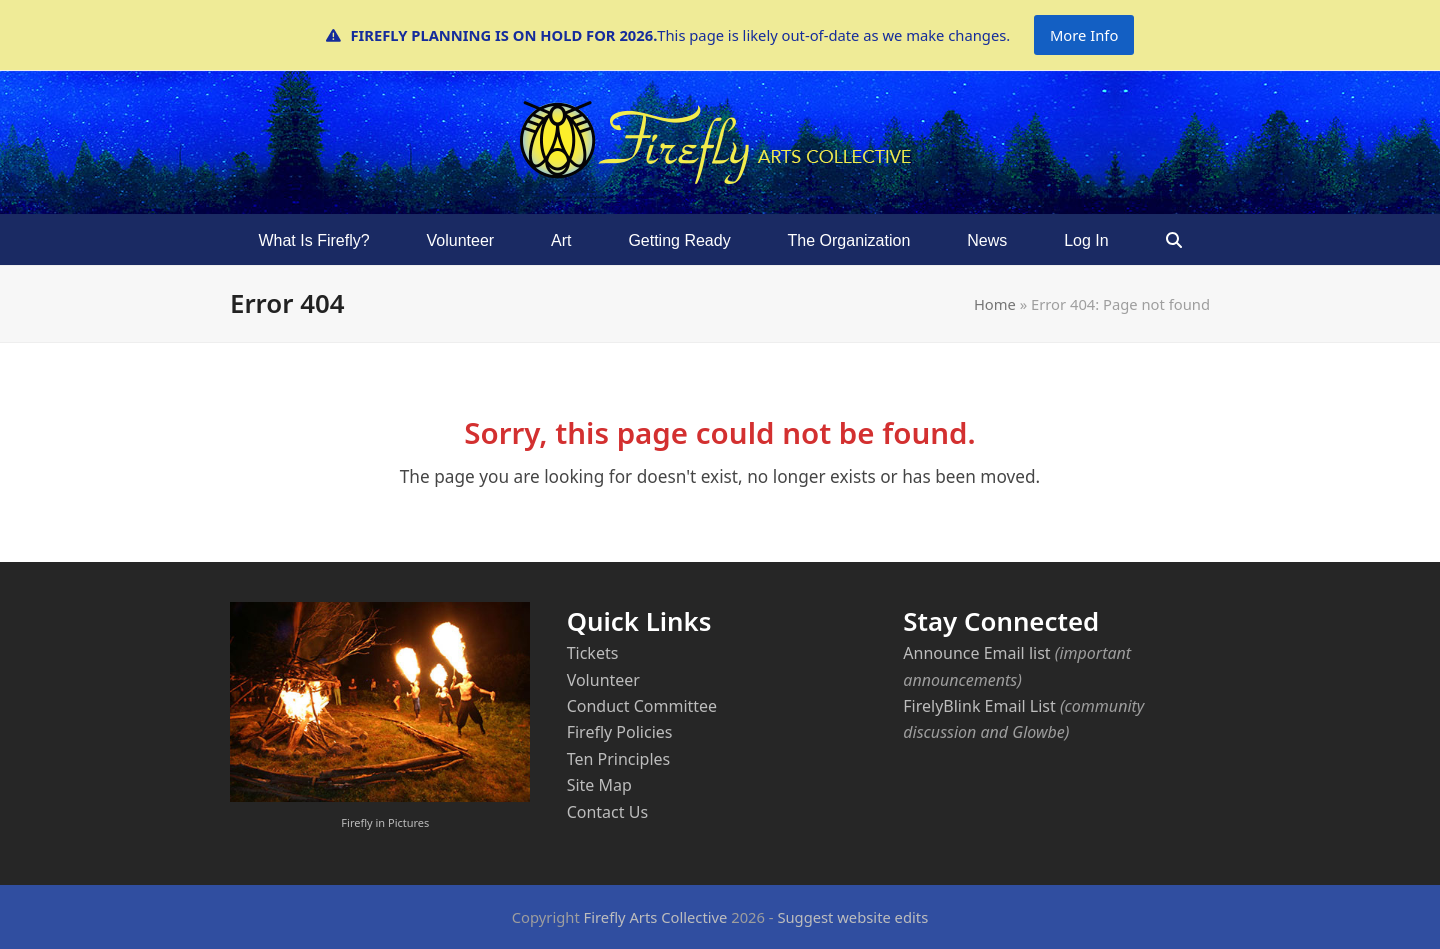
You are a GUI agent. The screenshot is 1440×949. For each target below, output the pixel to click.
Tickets (593, 653)
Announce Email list (976, 653)
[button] (1173, 240)
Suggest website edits (852, 917)
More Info (1084, 35)
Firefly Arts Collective (656, 917)
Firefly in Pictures (385, 822)
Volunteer (603, 680)
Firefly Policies (620, 732)
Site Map (599, 785)
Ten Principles (619, 759)
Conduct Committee (642, 706)
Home (995, 304)
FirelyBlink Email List (979, 706)
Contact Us (607, 812)
